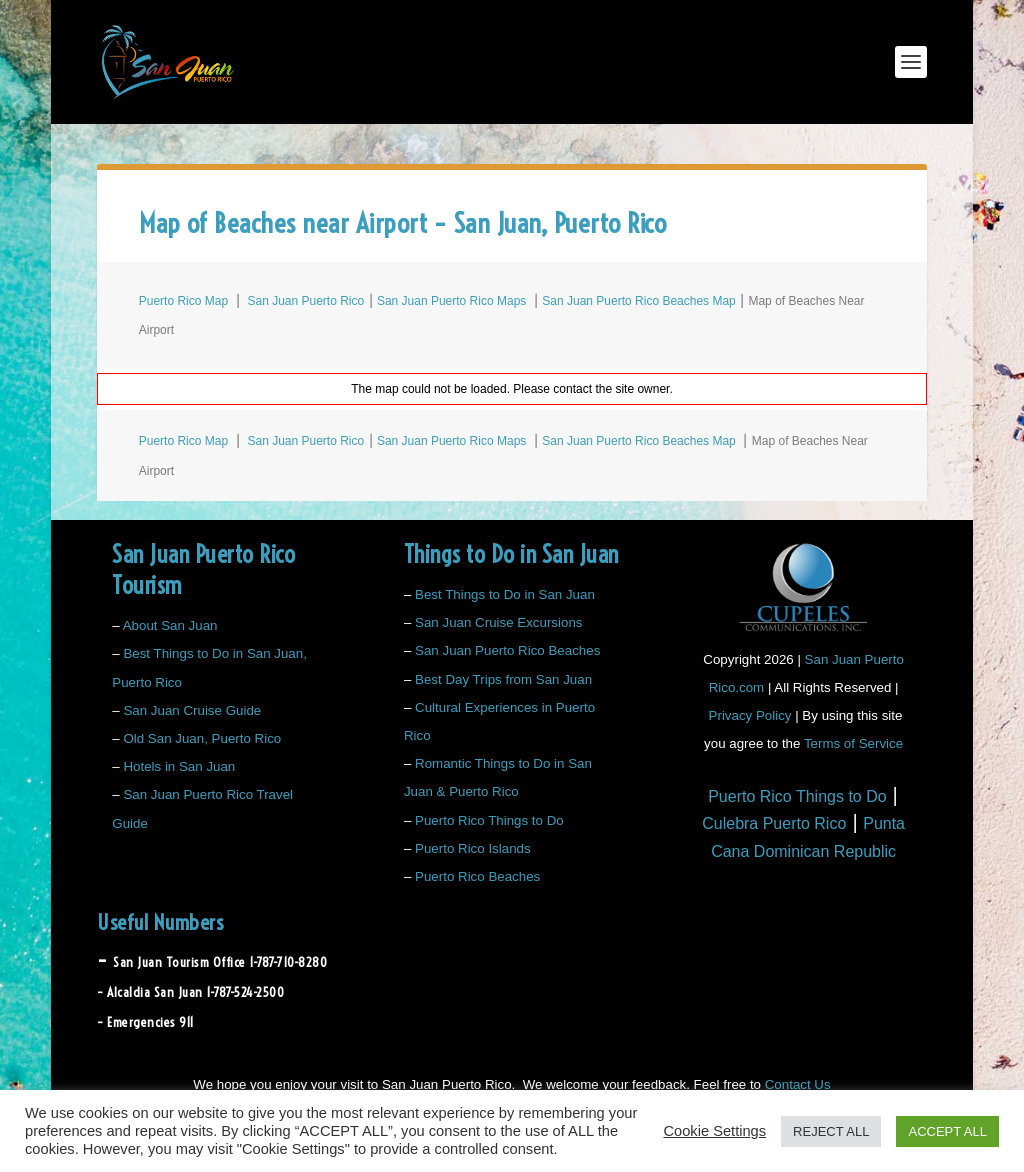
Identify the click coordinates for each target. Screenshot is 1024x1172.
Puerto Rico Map (183, 301)
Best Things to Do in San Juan (505, 594)
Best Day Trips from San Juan (503, 679)
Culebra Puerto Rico (774, 823)
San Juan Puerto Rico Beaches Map (638, 301)
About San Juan (170, 625)
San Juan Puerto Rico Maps (451, 301)
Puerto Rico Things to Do (489, 820)
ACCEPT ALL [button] (947, 1131)
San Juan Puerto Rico (305, 301)
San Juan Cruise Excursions (498, 622)
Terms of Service (853, 743)
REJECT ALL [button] (831, 1131)
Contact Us (798, 1084)
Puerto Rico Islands (473, 848)
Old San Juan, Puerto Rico (202, 738)
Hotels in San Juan (179, 766)
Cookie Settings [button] (714, 1131)
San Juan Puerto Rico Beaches (507, 650)
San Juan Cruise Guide (192, 710)
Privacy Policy (750, 715)
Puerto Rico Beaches (477, 876)
